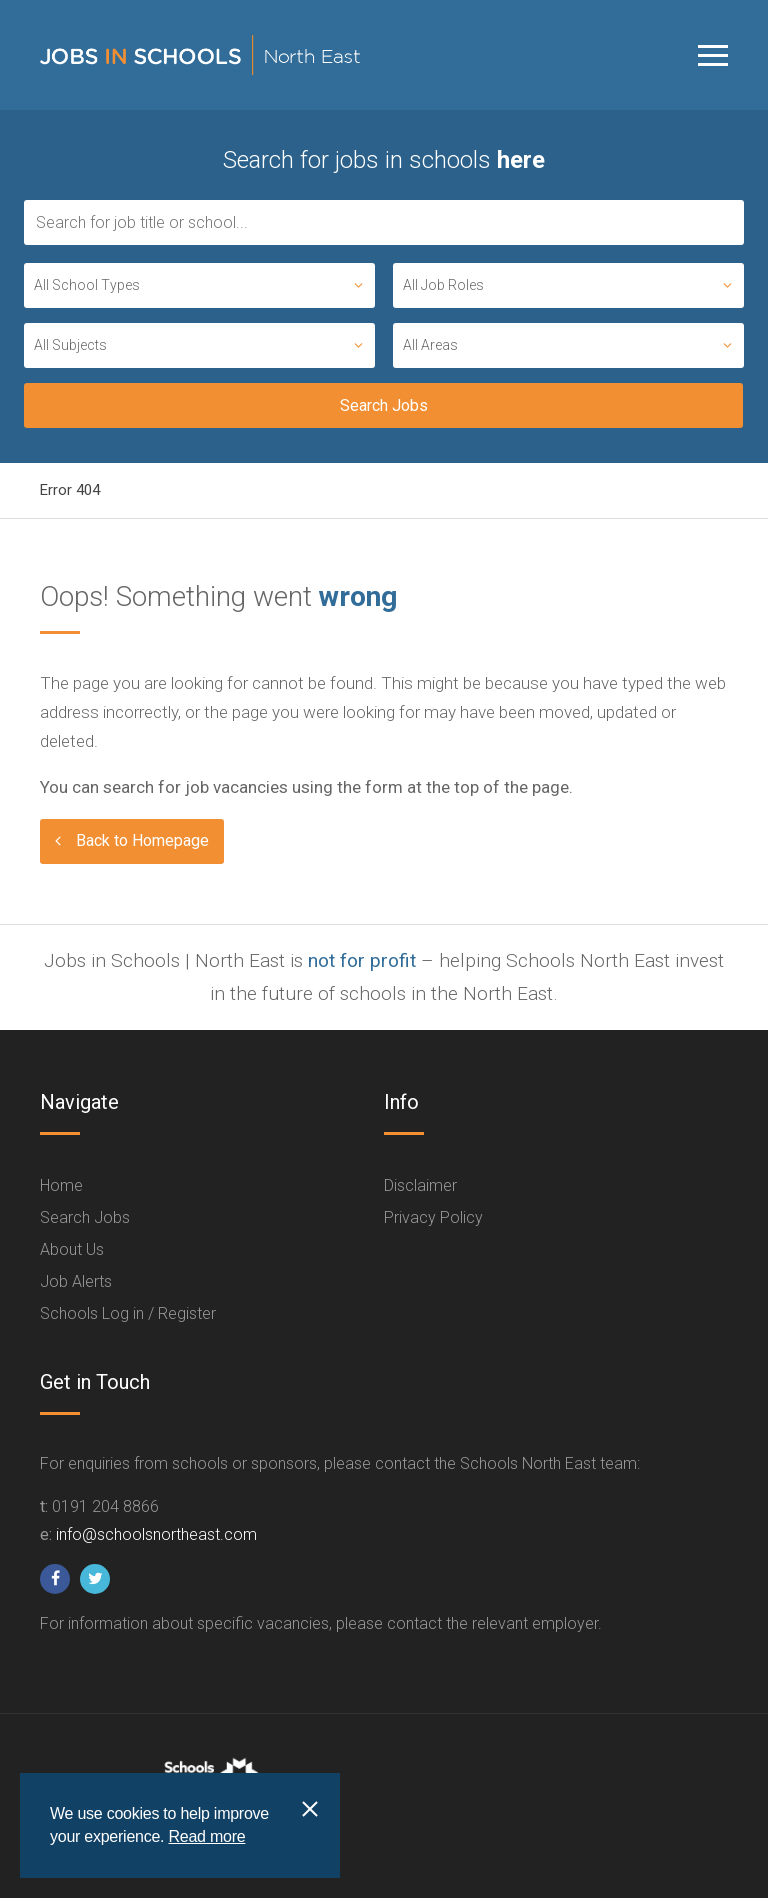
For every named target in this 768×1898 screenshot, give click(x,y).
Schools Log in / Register (128, 1313)
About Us (72, 1249)
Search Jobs (85, 1217)
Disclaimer (420, 1185)
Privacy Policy (433, 1217)
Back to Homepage (142, 840)
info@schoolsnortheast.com (156, 1534)
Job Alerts (76, 1281)
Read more (206, 1836)
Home (61, 1185)
